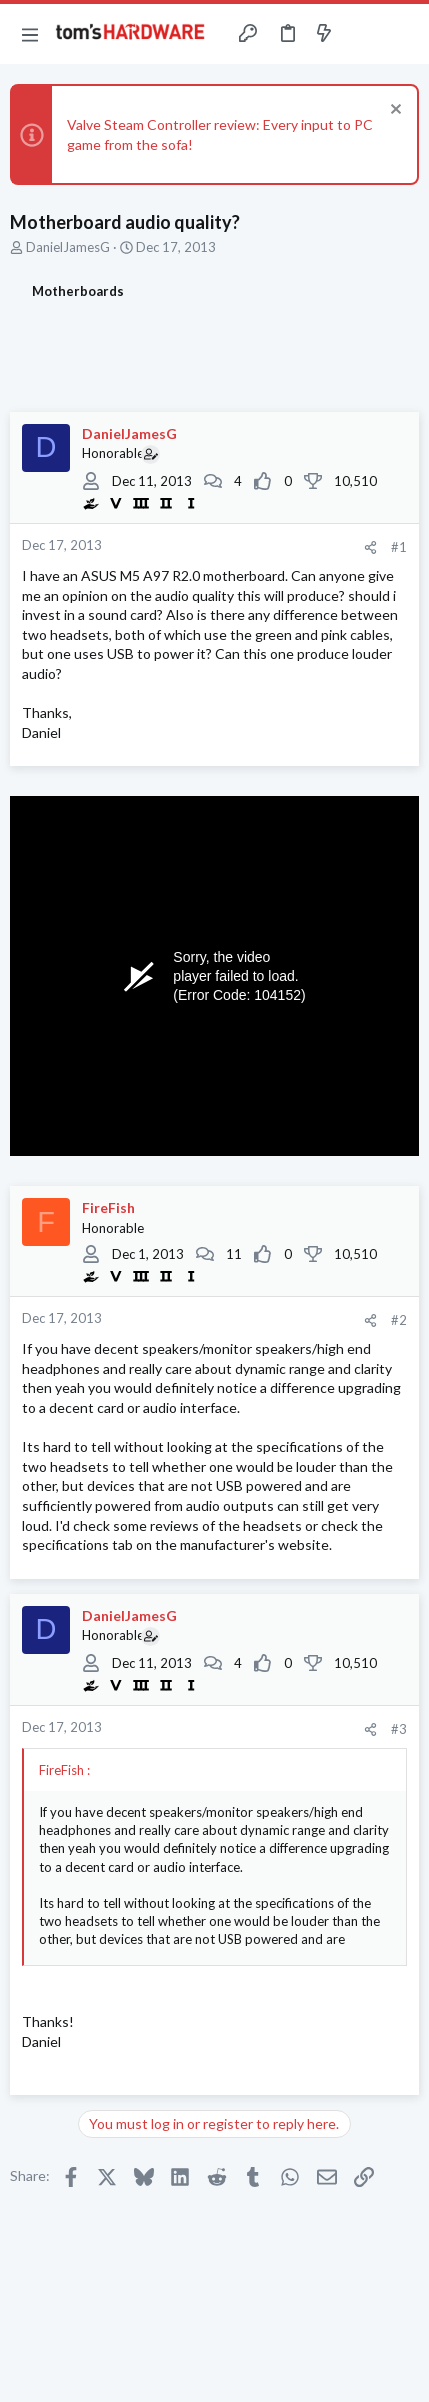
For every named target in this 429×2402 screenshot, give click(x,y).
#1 (399, 547)
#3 (399, 1729)
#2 (399, 1320)
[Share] (370, 547)
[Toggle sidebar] (363, 34)
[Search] (402, 34)
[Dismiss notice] (393, 111)
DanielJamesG (68, 247)
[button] (30, 34)
